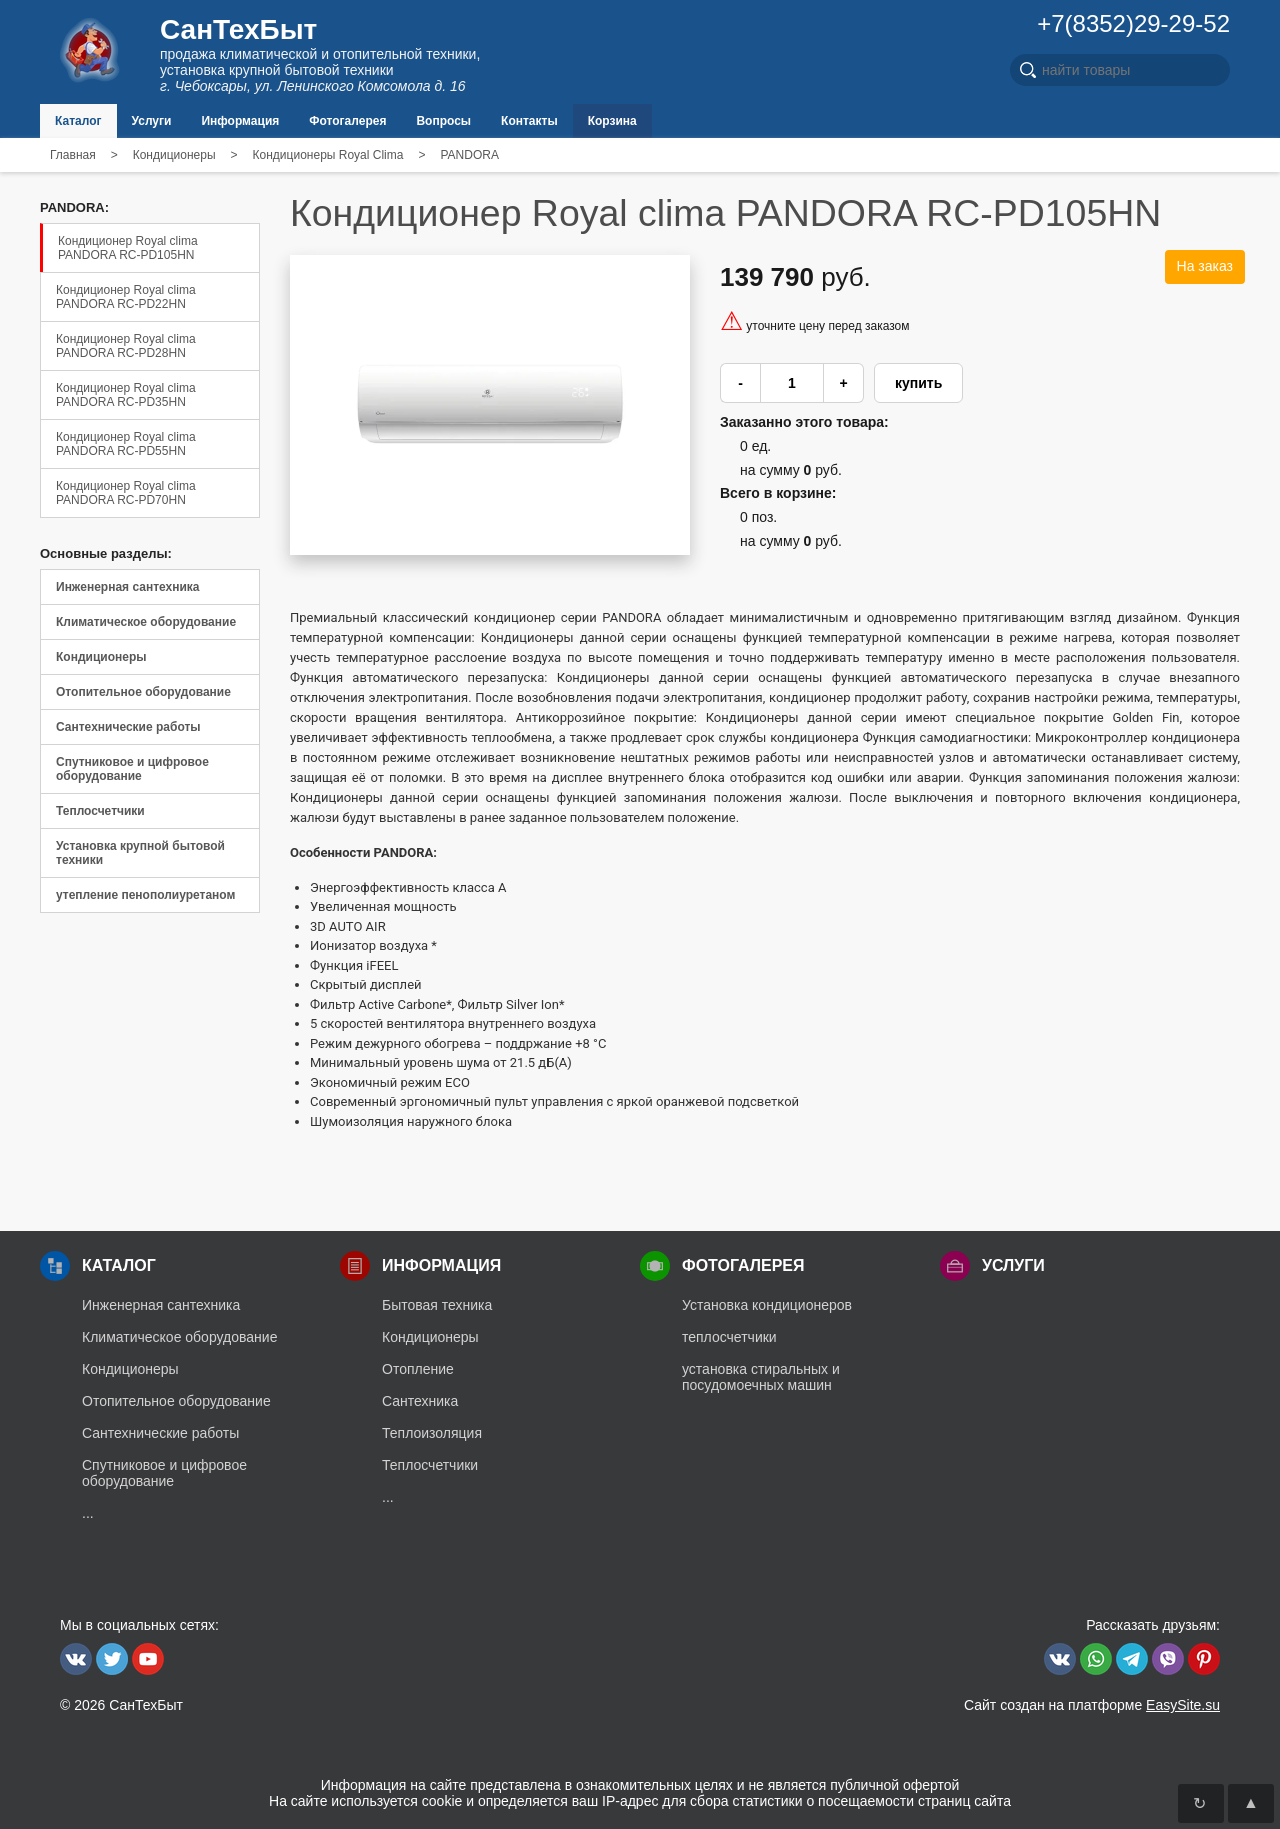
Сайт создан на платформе (1092, 1705)
